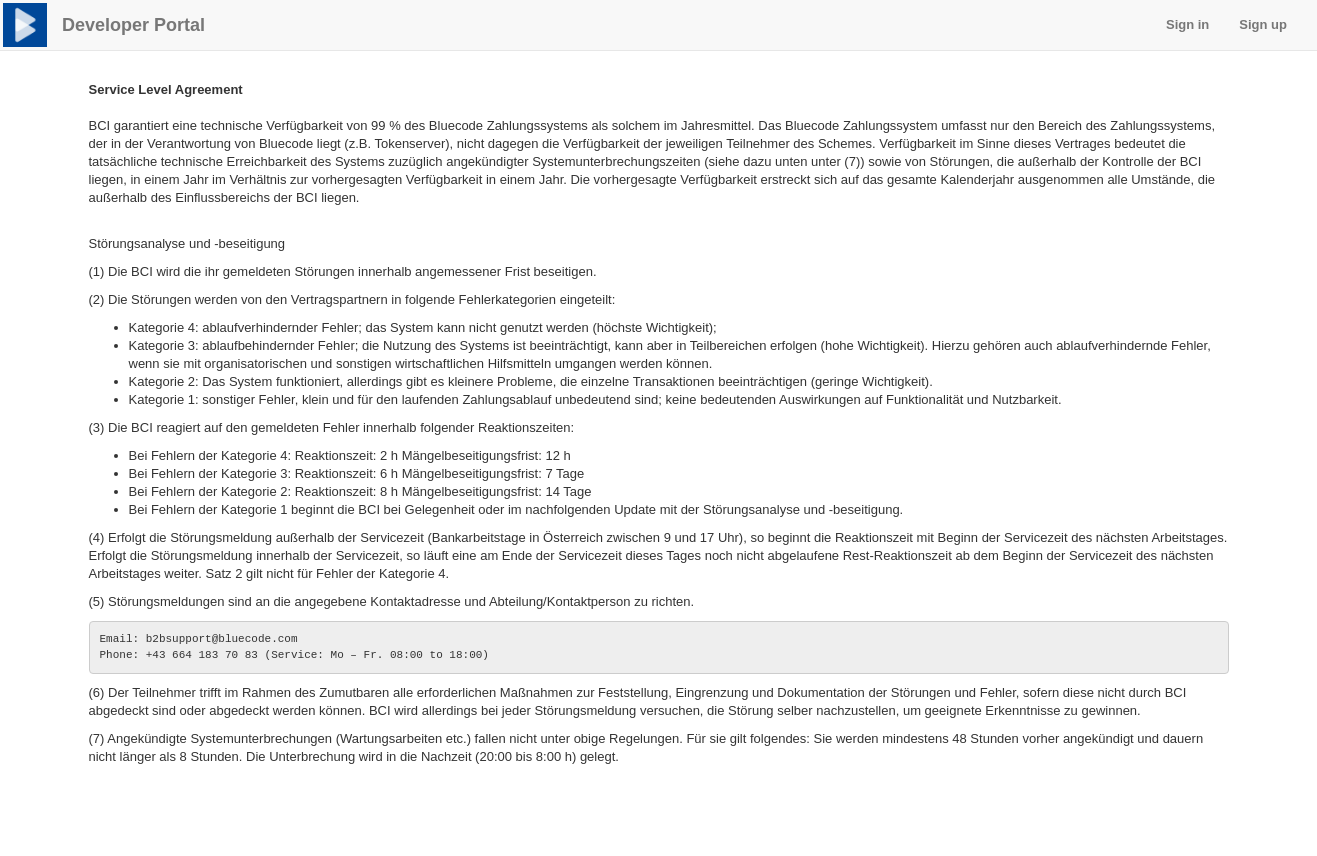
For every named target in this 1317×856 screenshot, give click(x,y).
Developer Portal (133, 25)
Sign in (1187, 24)
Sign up (1263, 24)
